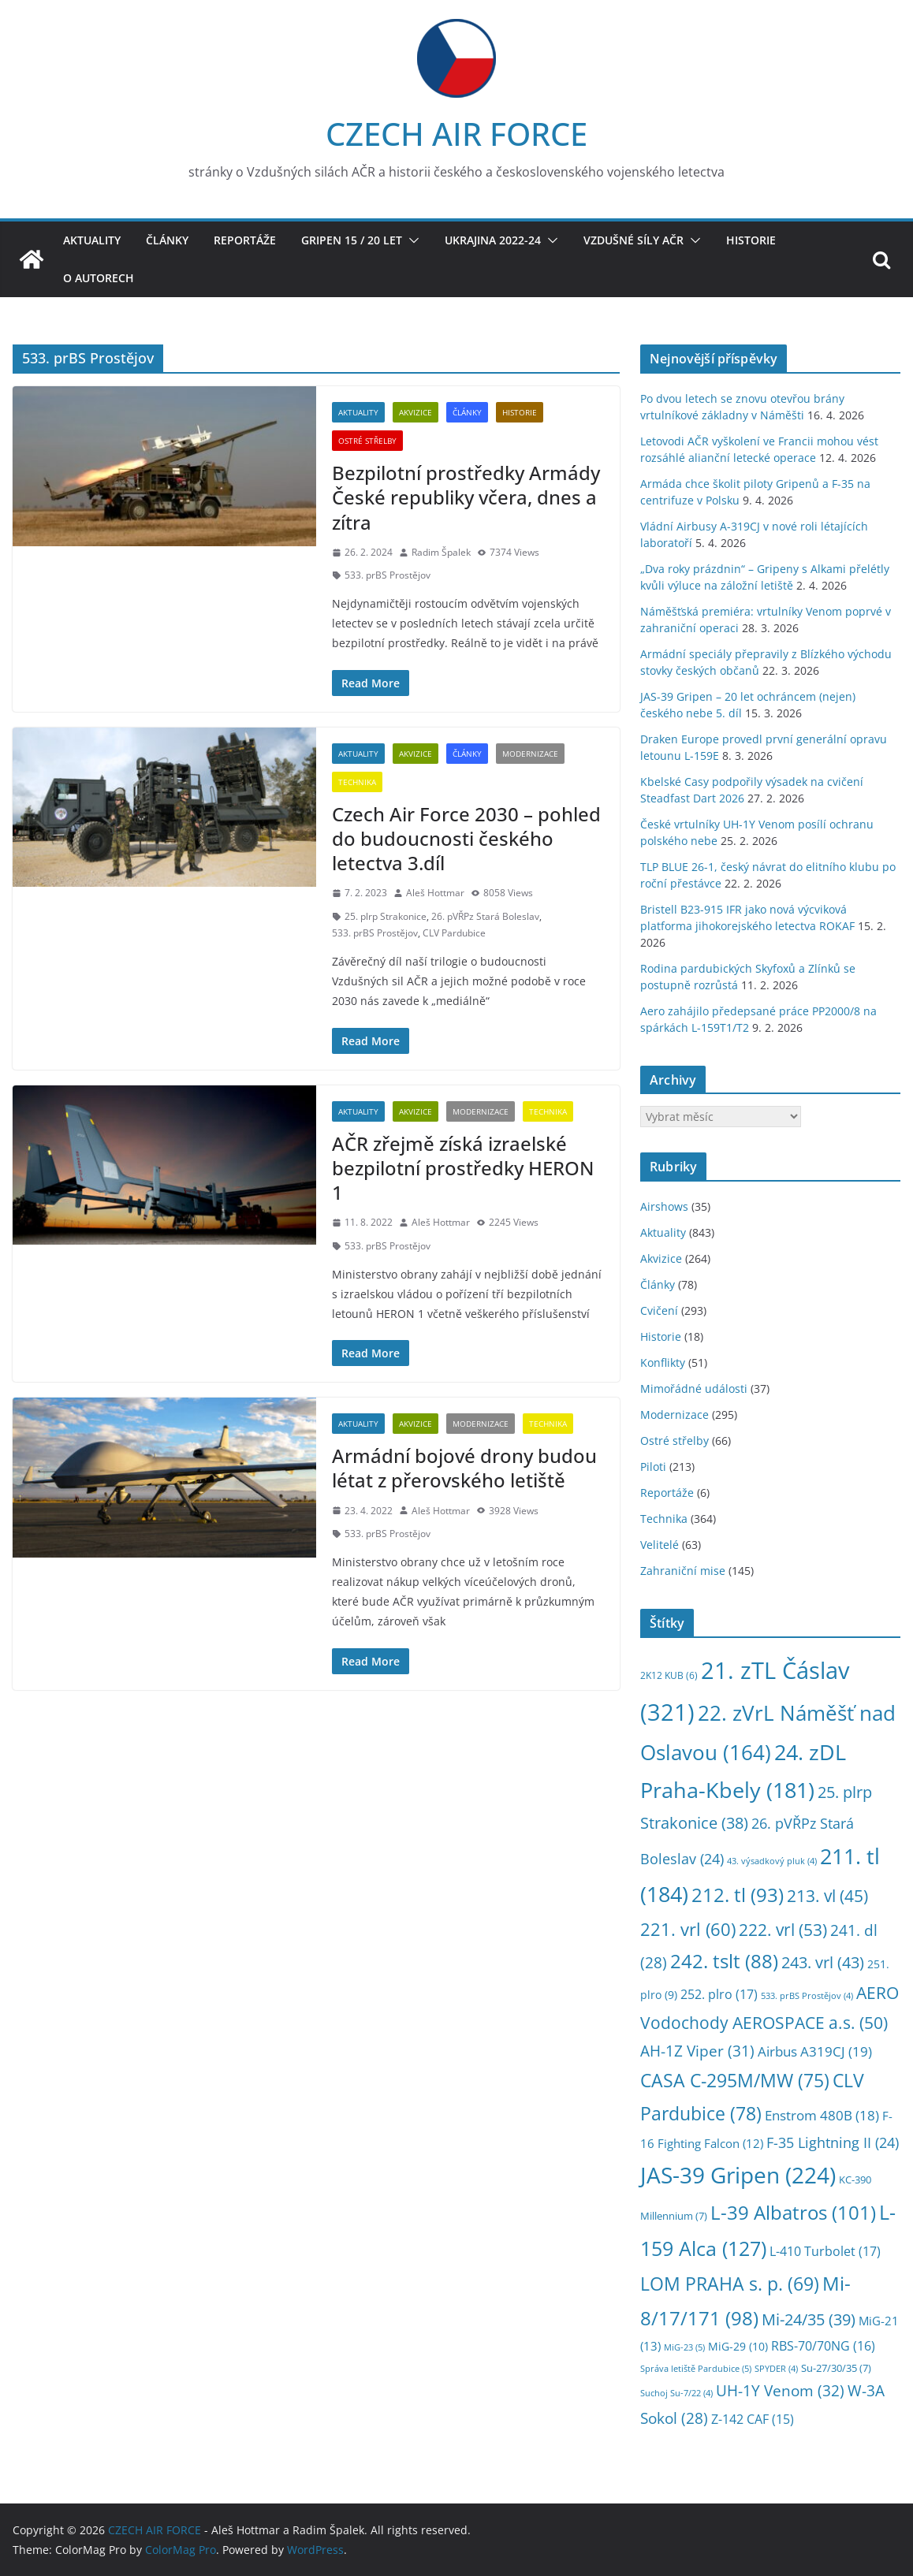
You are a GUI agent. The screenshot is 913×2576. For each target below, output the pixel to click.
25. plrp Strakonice (386, 916)
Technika (357, 781)
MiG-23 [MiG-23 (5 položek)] (684, 2347)
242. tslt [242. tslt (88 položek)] (724, 1961)
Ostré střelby (367, 440)
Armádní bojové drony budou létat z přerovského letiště (464, 1467)
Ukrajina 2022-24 (493, 240)
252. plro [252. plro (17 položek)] (719, 1994)
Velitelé (659, 1544)
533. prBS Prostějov (387, 575)
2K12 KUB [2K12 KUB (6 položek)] (669, 1675)
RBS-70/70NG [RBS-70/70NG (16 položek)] (823, 2346)
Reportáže (245, 240)
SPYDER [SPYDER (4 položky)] (776, 2368)
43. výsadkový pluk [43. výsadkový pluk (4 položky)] (772, 1861)
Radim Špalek (441, 552)
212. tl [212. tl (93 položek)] (737, 1895)
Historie (751, 240)
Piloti (653, 1466)
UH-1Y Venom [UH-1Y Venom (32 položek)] (780, 2391)
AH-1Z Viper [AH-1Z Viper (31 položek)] (697, 2051)
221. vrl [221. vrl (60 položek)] (688, 1929)
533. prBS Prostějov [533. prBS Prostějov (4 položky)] (807, 1995)
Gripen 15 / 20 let (351, 240)
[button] (410, 240)
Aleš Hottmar (435, 892)
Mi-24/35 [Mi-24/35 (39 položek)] (808, 2319)
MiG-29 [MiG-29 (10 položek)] (738, 2346)
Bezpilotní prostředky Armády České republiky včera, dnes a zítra (466, 497)
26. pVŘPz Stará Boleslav (485, 916)
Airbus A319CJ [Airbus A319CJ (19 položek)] (815, 2051)
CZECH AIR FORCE (456, 133)
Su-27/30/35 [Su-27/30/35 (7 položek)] (836, 2368)
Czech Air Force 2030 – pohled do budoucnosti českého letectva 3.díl (466, 838)
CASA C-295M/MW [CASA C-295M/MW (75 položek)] (734, 2080)
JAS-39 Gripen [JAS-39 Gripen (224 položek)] (738, 2175)
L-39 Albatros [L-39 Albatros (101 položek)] (793, 2212)
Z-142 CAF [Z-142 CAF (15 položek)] (752, 2419)
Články (167, 240)
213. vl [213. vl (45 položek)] (827, 1896)
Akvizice (415, 412)
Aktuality (92, 240)
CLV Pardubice (454, 933)
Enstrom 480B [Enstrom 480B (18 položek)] (822, 2115)
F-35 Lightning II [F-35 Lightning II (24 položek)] (832, 2142)
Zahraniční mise (682, 1570)
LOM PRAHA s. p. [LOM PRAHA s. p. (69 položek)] (729, 2284)
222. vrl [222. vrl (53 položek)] (783, 1929)
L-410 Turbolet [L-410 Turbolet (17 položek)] (825, 2251)
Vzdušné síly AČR (633, 240)
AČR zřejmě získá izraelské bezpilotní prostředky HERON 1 (463, 1167)
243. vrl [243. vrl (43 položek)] (822, 1962)
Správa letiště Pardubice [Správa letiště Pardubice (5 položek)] (695, 2368)
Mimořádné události (693, 1388)
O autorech (98, 277)
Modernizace (530, 753)
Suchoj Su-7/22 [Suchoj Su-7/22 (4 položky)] (676, 2393)
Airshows (664, 1206)
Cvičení (659, 1310)
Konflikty (662, 1362)
